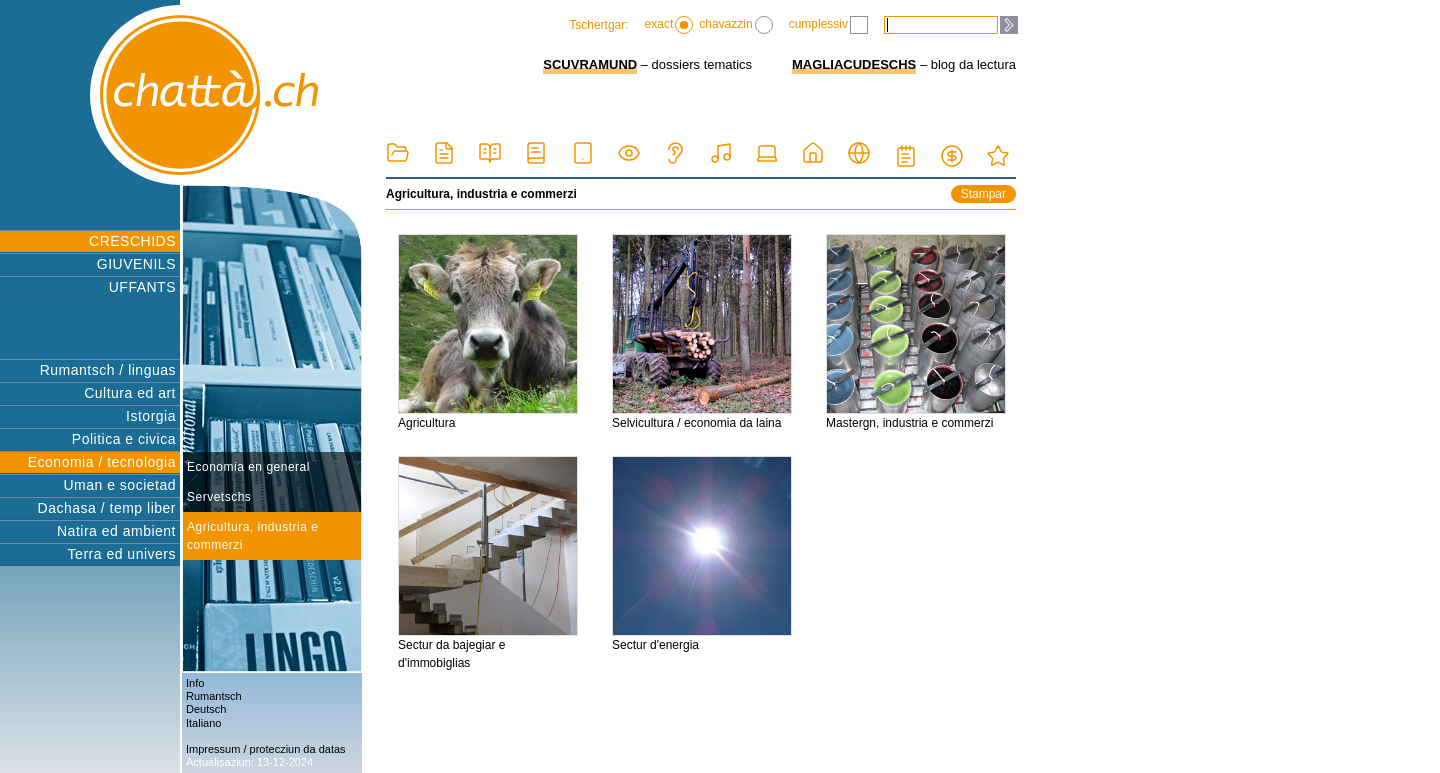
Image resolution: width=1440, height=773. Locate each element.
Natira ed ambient (116, 531)
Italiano (203, 723)
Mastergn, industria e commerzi (916, 332)
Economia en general (248, 467)
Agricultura (488, 332)
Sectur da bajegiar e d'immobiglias (488, 563)
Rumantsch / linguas (108, 370)
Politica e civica (124, 439)
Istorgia (151, 416)
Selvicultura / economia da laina (702, 332)
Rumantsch (214, 696)
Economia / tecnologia (102, 462)
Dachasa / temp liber (107, 508)
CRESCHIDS (132, 241)
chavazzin (735, 25)
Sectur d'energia (702, 554)
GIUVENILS (136, 264)
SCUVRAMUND (590, 64)
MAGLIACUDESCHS (854, 64)
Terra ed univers (122, 554)
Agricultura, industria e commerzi (252, 536)
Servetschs (219, 497)
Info (195, 683)
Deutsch (206, 709)
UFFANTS (142, 287)
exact (669, 25)
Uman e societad (119, 485)
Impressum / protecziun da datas (266, 749)
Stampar (983, 194)
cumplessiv (828, 25)
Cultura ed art (130, 393)
